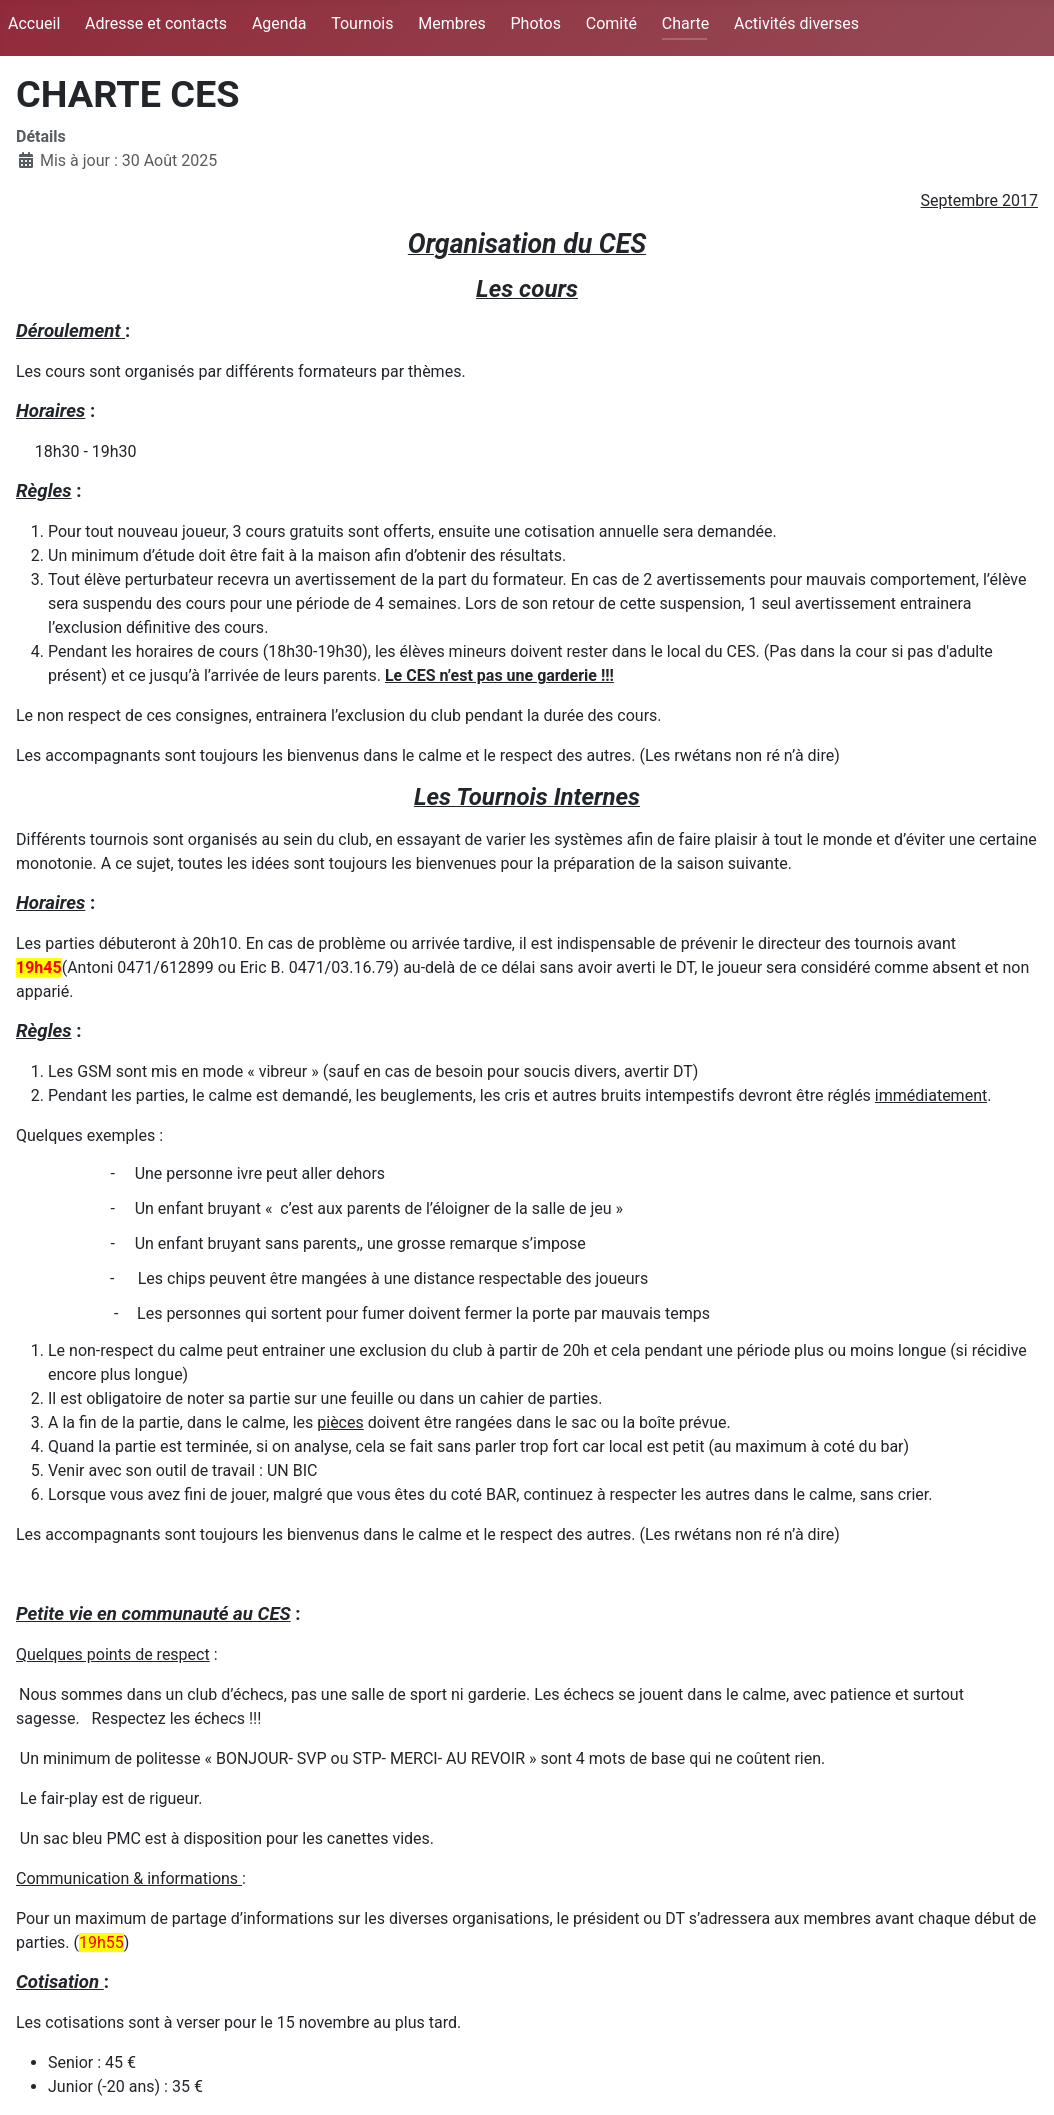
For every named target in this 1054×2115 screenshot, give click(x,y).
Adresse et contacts (156, 23)
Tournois (362, 23)
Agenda (279, 23)
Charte (685, 23)
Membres (451, 23)
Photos (535, 23)
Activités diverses (796, 23)
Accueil (34, 23)
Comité (611, 23)
